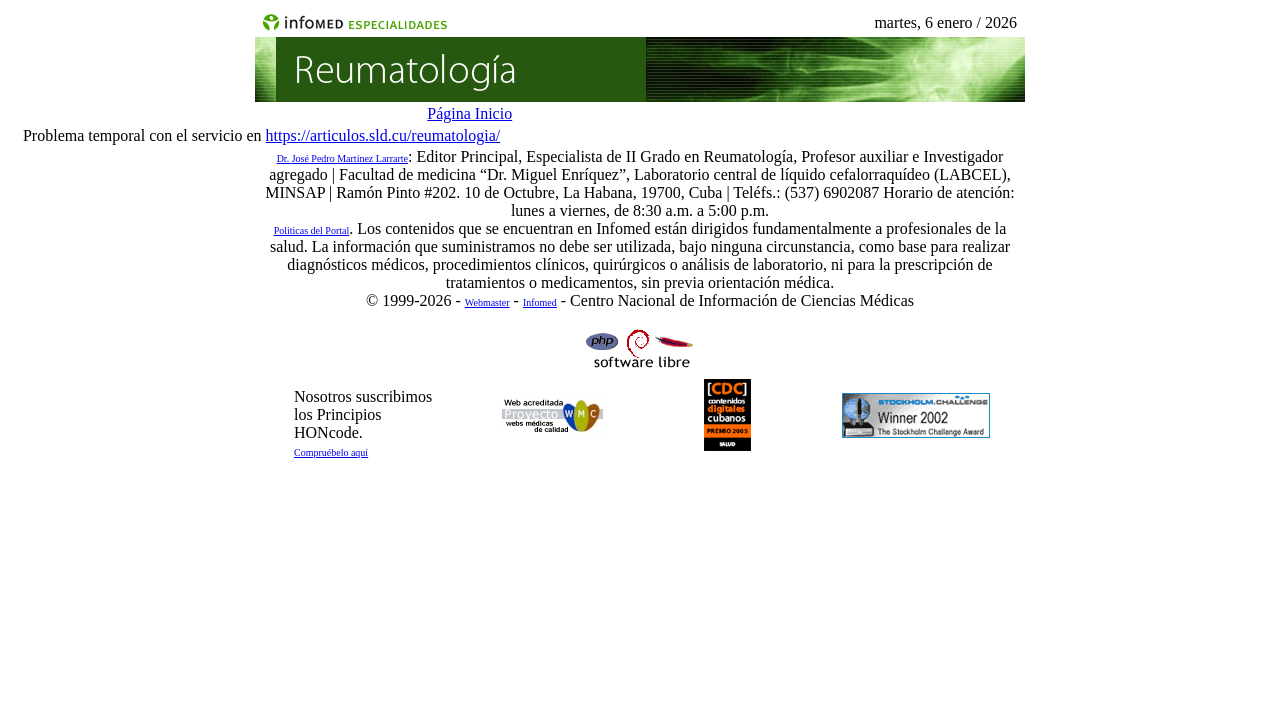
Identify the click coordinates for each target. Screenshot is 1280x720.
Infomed (540, 302)
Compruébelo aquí (331, 452)
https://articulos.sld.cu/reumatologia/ (383, 135)
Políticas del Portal (312, 230)
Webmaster (487, 302)
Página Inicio (469, 113)
